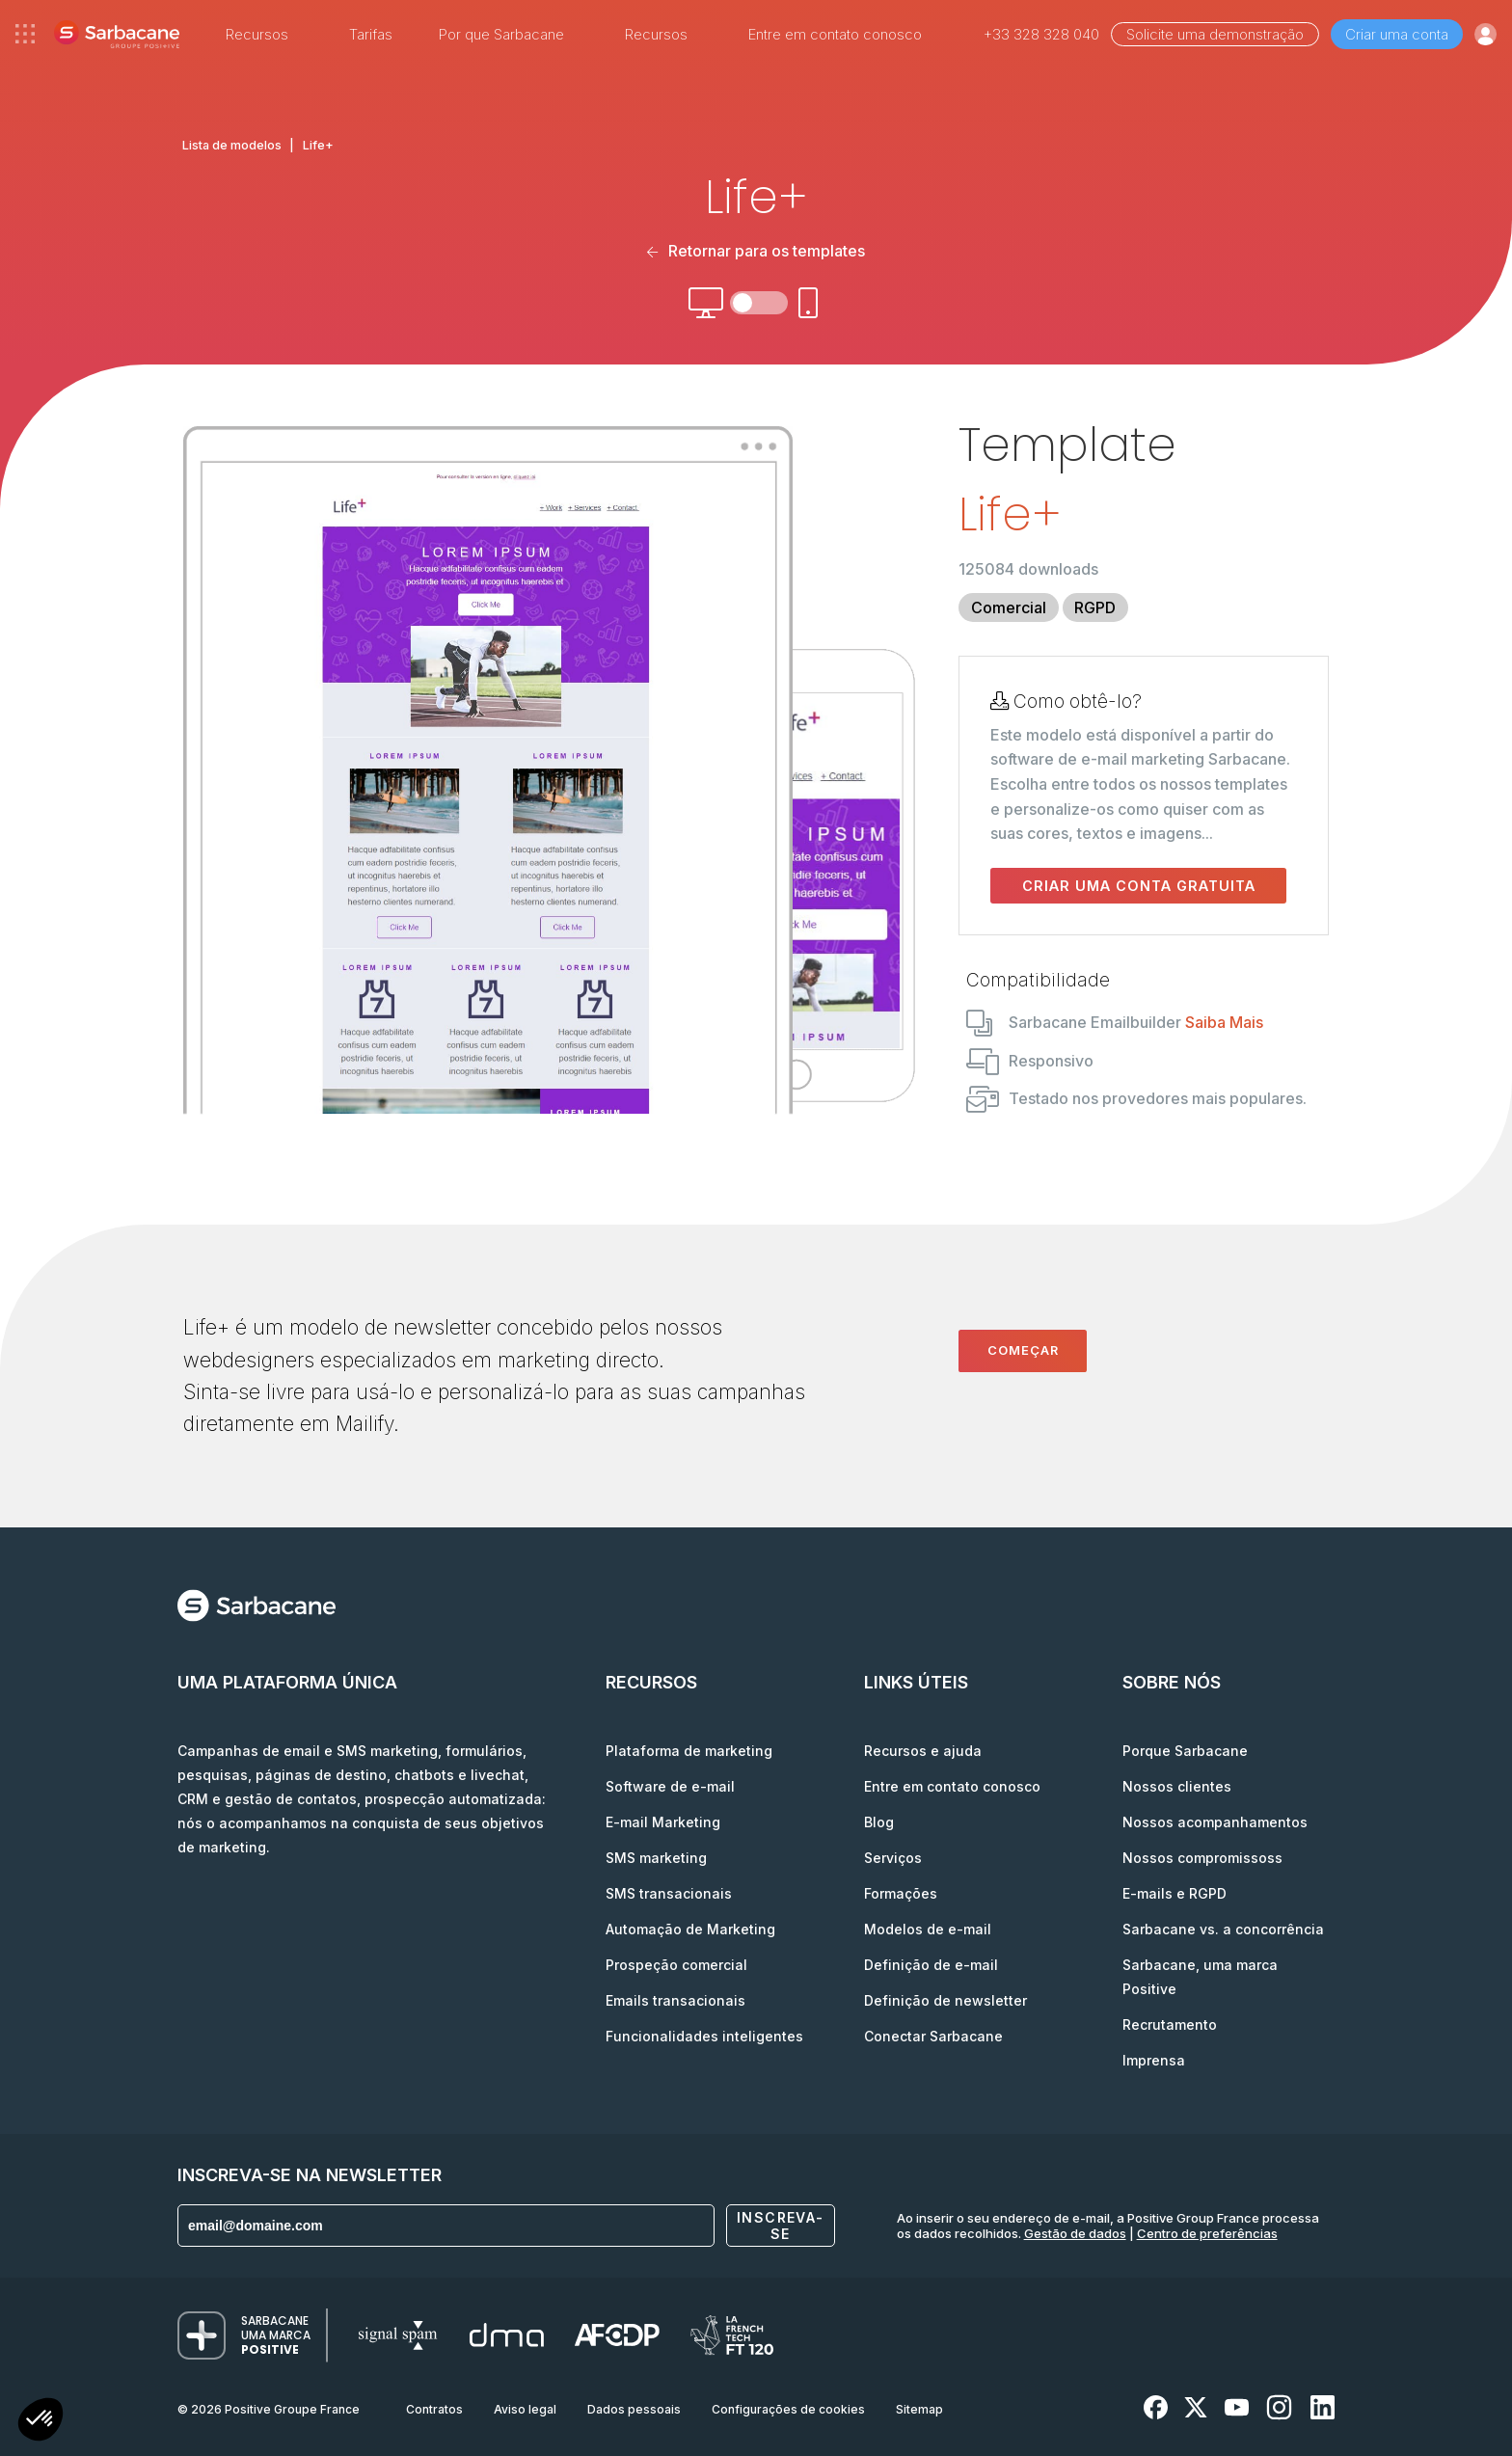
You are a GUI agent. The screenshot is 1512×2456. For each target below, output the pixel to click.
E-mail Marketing (663, 1822)
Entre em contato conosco (835, 34)
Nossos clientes (1176, 1786)
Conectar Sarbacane (933, 2036)
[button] (40, 2421)
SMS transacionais (669, 1893)
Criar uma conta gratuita (1139, 885)
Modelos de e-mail (927, 1929)
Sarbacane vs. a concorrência (1223, 1929)
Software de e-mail (670, 1786)
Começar (1023, 1350)
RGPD (1095, 607)
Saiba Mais (1224, 1022)
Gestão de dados (1075, 2233)
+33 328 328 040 (1041, 34)
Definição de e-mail (931, 1965)
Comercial (1008, 607)
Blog (879, 1822)
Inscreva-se (780, 2225)
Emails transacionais (675, 2000)
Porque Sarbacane (1185, 1750)
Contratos (434, 2409)
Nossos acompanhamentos (1215, 1822)
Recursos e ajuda (923, 1750)
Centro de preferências (1207, 2233)
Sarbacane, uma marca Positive (1200, 1977)
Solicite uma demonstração (1215, 34)
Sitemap (919, 2409)
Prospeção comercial (676, 1965)
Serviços (893, 1857)
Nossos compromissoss (1202, 1857)
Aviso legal (525, 2409)
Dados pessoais (634, 2409)
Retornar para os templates (755, 250)
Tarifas (370, 34)
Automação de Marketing (690, 1929)
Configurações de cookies (788, 2409)
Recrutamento (1169, 2024)
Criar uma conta (1396, 34)
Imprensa (1153, 2060)
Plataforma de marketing (689, 1750)
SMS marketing (656, 1857)
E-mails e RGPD (1174, 1893)
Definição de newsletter (945, 2000)
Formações (900, 1893)
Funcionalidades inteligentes (704, 2036)
